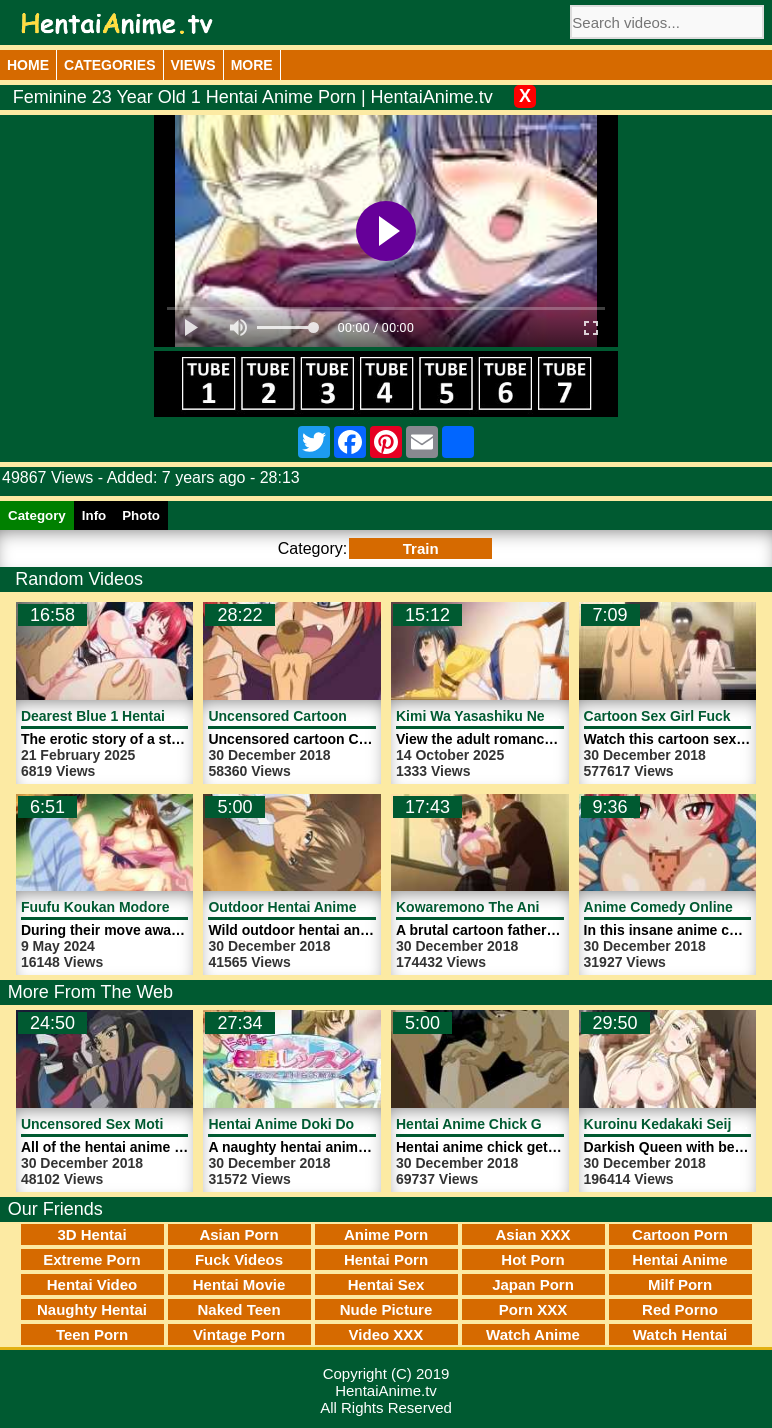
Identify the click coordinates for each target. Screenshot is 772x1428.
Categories (110, 65)
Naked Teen (238, 1309)
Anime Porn (386, 1234)
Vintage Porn (239, 1334)
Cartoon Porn (680, 1234)
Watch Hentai (680, 1334)
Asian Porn (238, 1234)
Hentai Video (92, 1284)
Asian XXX (532, 1234)
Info (94, 515)
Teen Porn (92, 1334)
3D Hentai (91, 1234)
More (252, 65)
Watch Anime (533, 1334)
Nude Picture (386, 1309)
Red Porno (680, 1309)
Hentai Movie (239, 1284)
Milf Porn (680, 1284)
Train (421, 548)
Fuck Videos (239, 1259)
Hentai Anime (679, 1259)
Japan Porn (533, 1284)
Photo (141, 515)
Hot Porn (532, 1259)
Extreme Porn (92, 1259)
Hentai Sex (386, 1284)
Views (193, 65)
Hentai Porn (386, 1259)
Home (28, 65)
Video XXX (386, 1334)
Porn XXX (533, 1309)
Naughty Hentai (92, 1309)
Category (37, 515)
